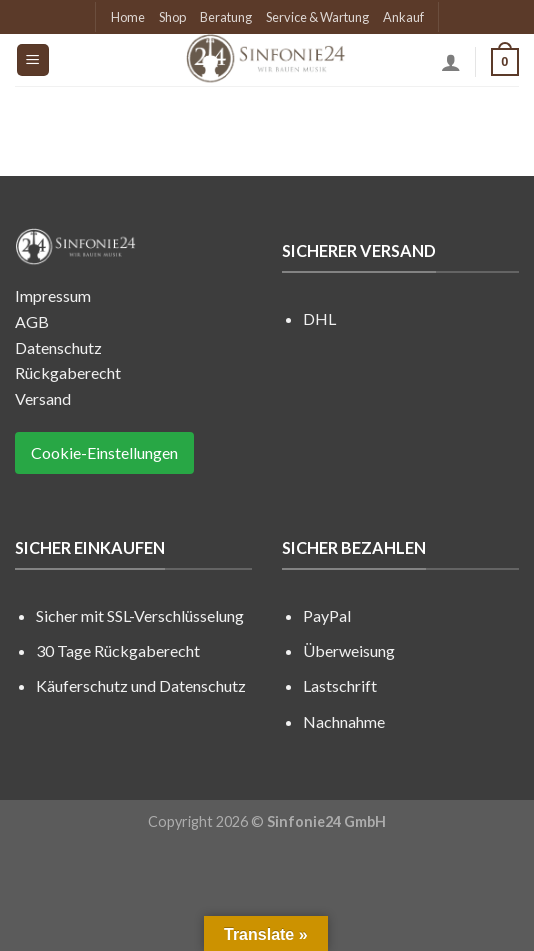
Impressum (53, 295)
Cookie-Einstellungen (104, 452)
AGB (32, 321)
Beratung (226, 17)
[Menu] (33, 60)
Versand (43, 398)
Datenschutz (58, 347)
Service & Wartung (317, 17)
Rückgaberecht (68, 372)
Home (128, 17)
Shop (172, 17)
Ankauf (403, 17)
